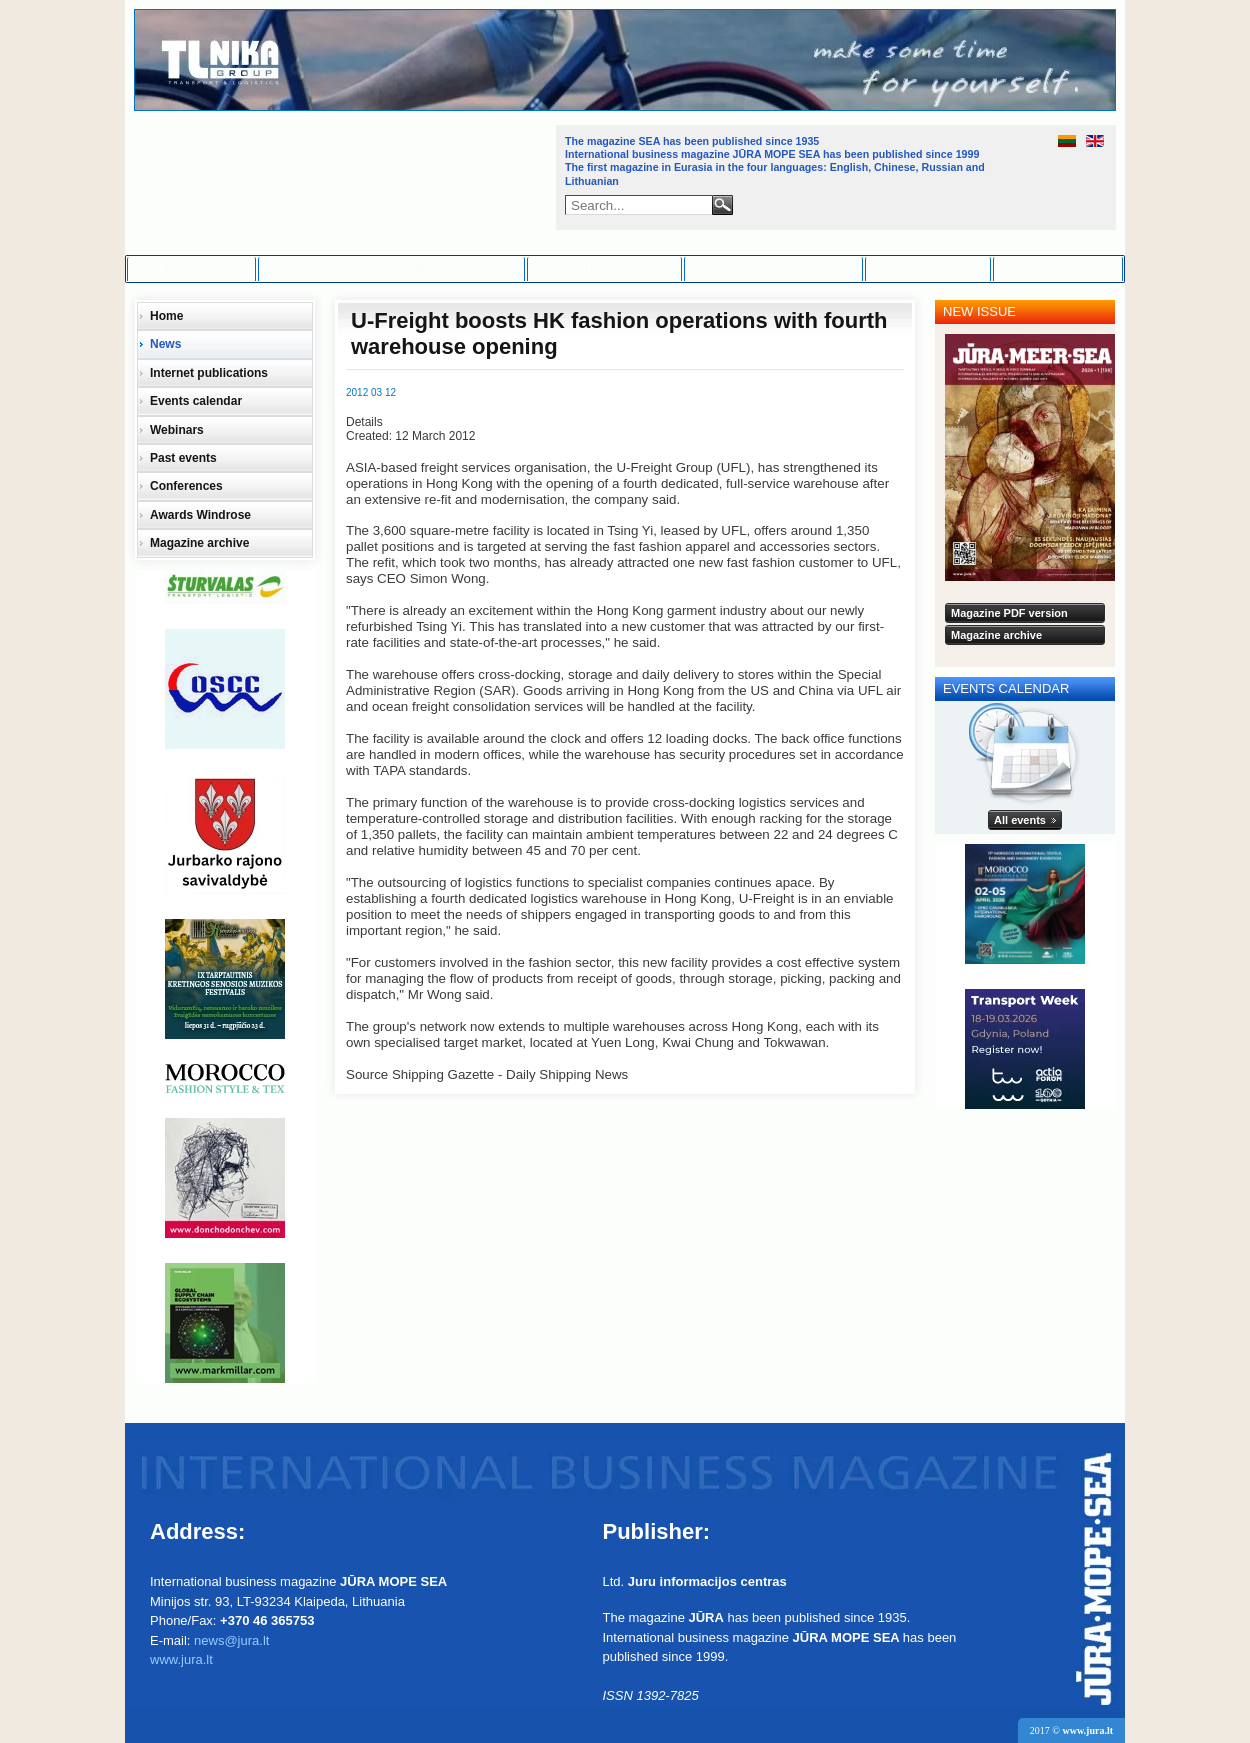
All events (1020, 820)
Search (722, 205)
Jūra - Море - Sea (343, 174)
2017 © (1071, 1730)
